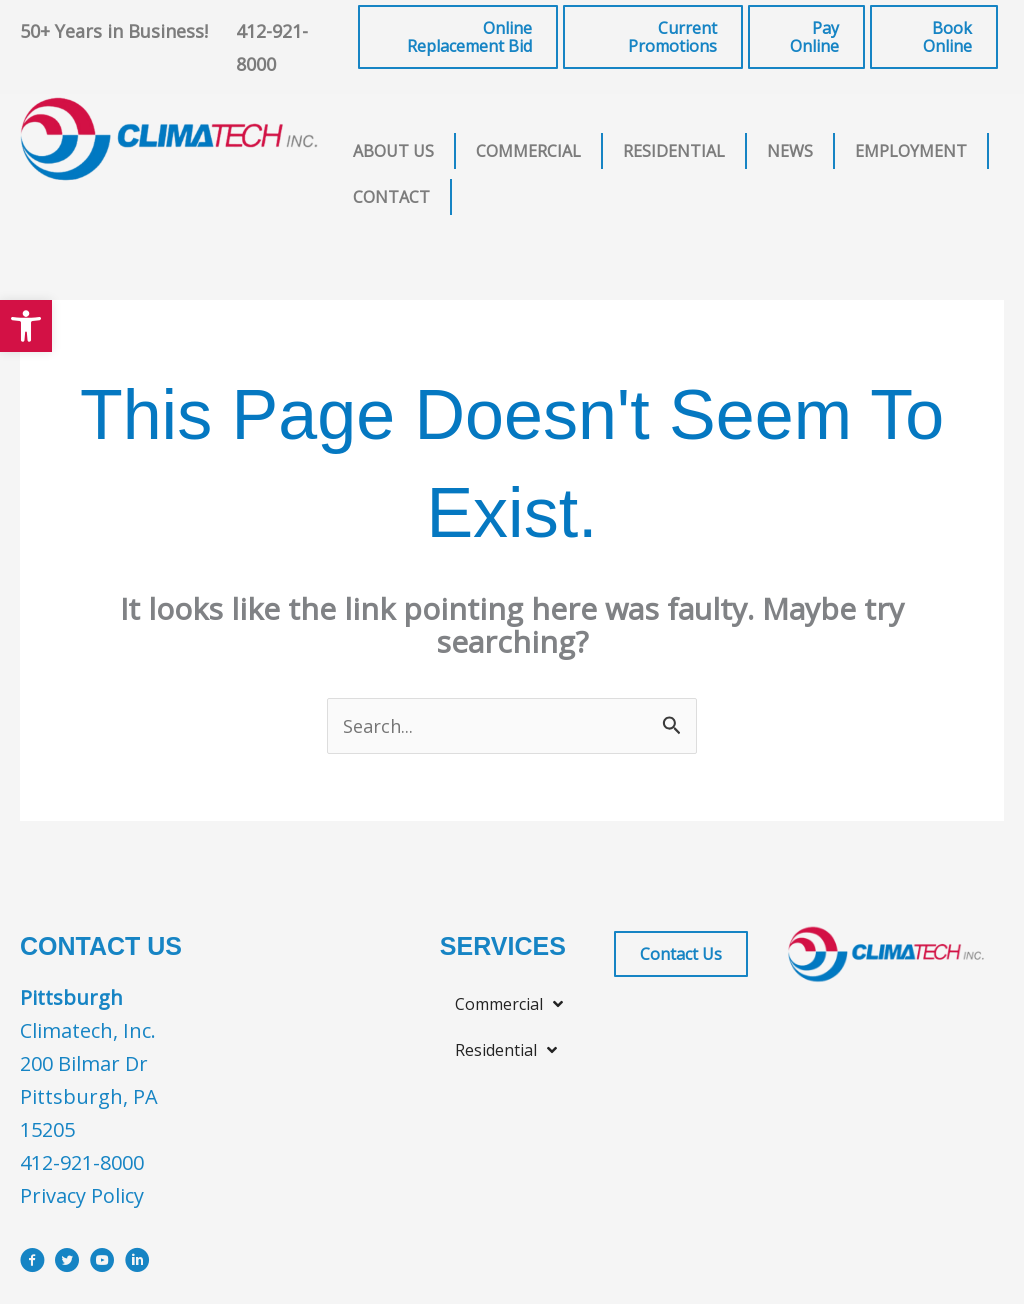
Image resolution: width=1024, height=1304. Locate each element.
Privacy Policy (82, 1198)
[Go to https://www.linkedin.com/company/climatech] (137, 1266)
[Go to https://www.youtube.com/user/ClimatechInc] (102, 1266)
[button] (26, 326)
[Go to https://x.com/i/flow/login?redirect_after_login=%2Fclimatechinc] (67, 1266)
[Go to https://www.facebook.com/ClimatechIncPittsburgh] (32, 1266)
